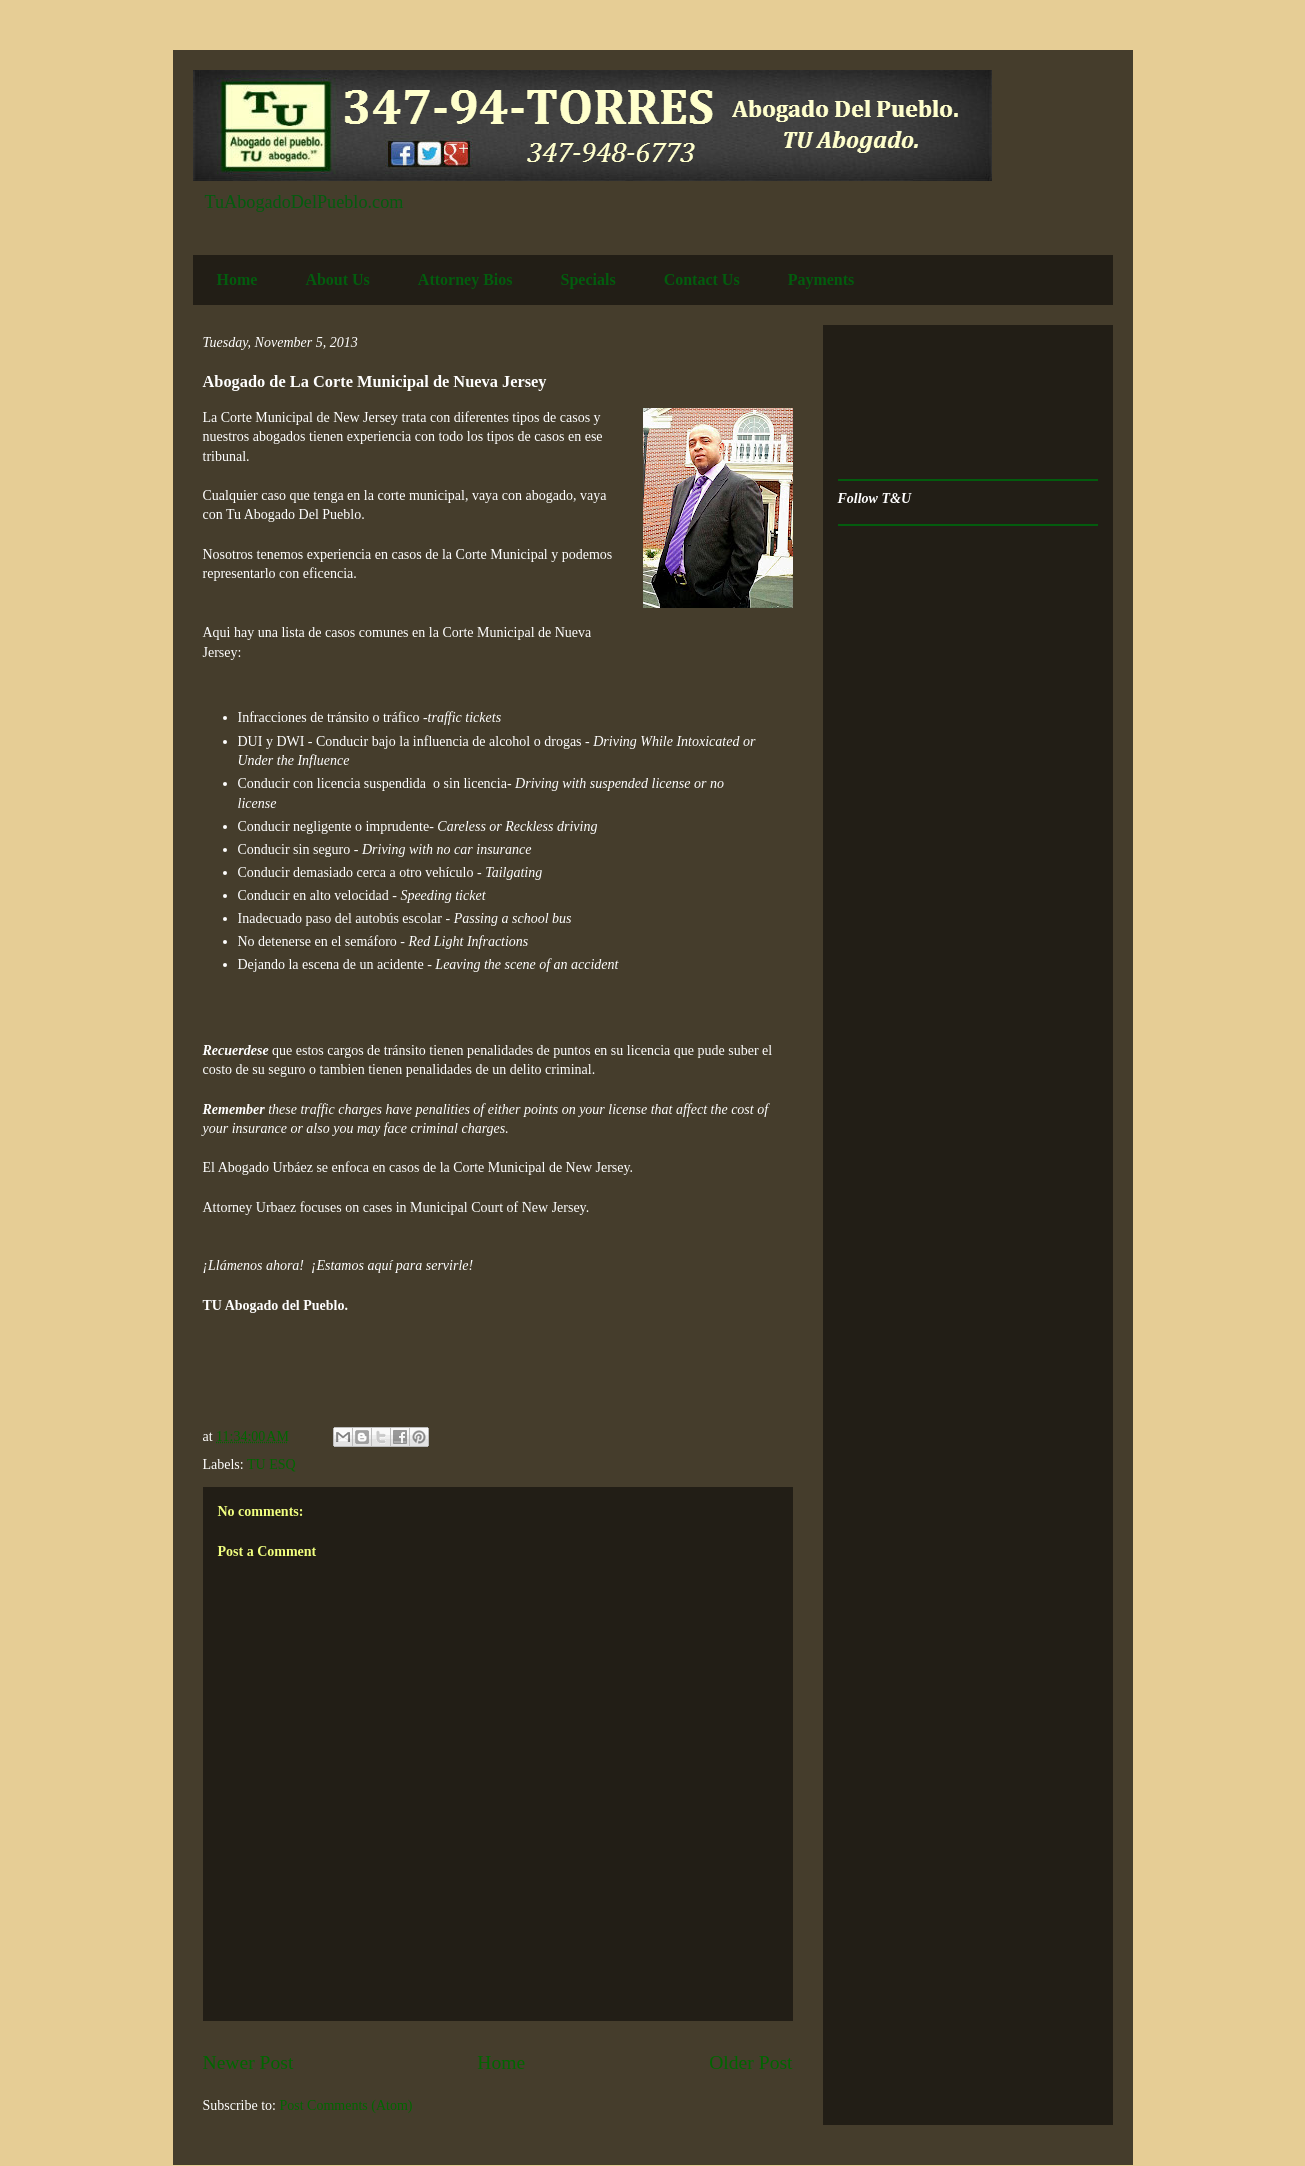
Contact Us (702, 279)
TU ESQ (271, 1464)
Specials (588, 279)
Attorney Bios (465, 279)
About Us (337, 279)
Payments (821, 279)
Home (237, 279)
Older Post (750, 2062)
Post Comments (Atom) (346, 2105)
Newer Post (248, 2062)
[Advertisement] (900, 402)
